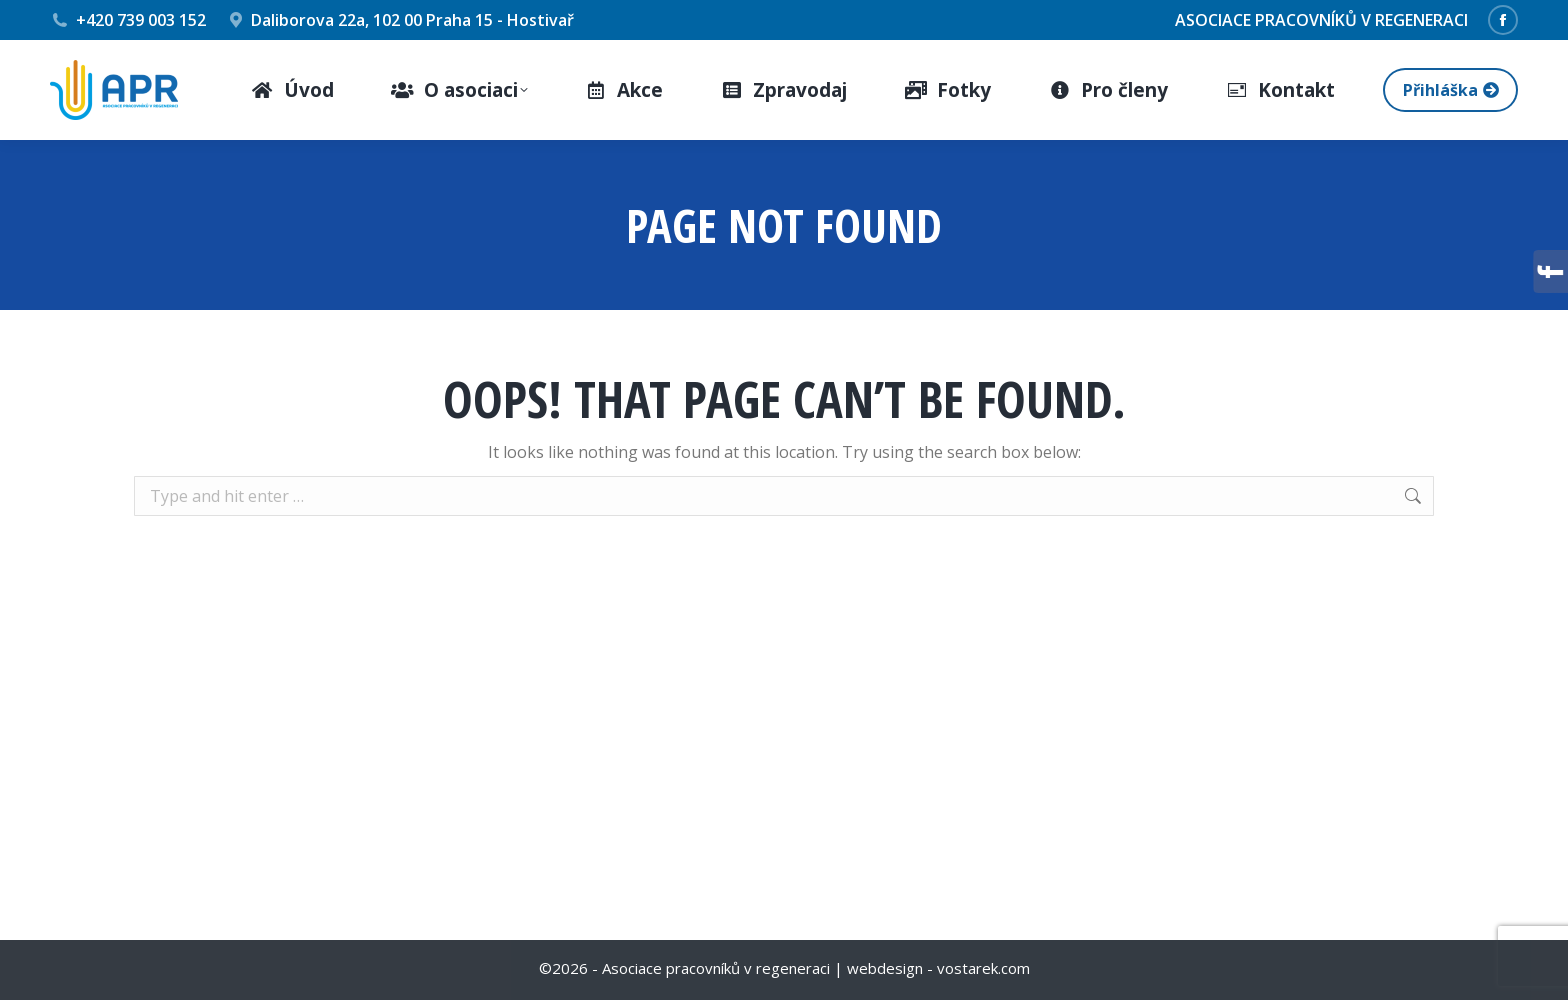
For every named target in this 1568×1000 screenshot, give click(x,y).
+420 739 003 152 (128, 20)
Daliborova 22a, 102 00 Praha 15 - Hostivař (400, 20)
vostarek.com (983, 968)
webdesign (885, 968)
